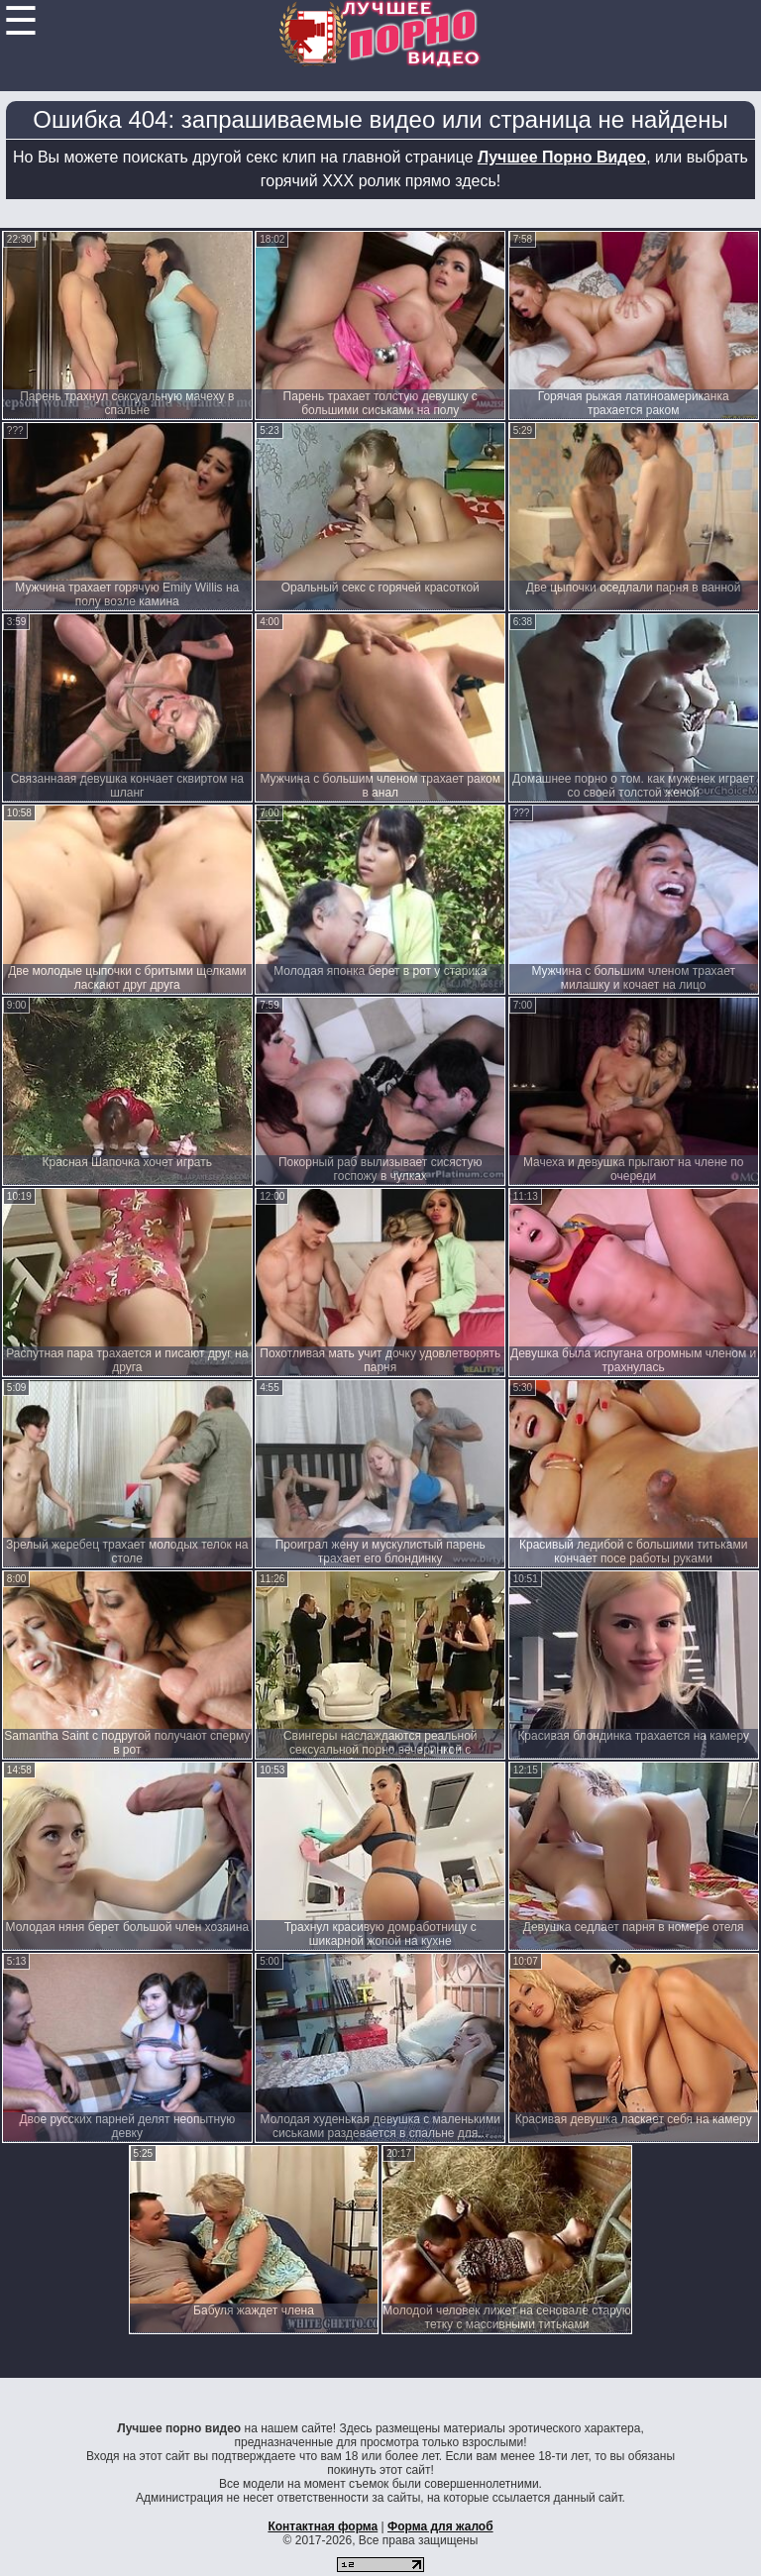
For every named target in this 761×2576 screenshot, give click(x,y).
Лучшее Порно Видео (562, 157)
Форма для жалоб (440, 2526)
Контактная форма (323, 2526)
